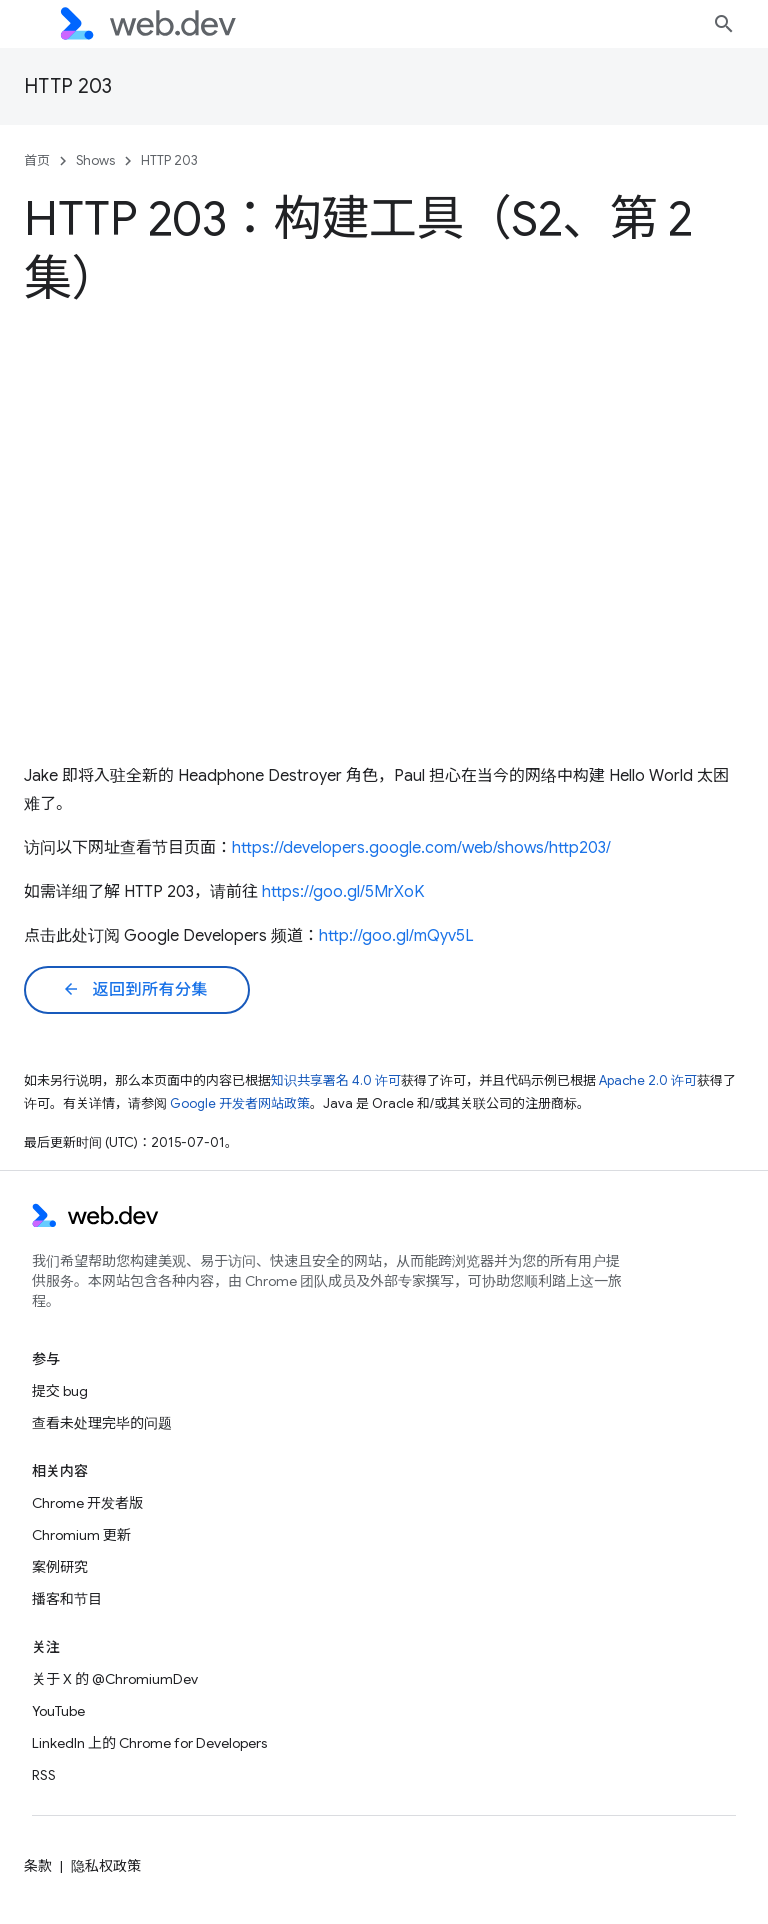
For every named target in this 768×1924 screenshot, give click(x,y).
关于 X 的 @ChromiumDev (115, 1679)
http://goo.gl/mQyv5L (396, 936)
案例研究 (60, 1567)
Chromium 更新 (81, 1535)
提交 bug (60, 1391)
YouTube (58, 1711)
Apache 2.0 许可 (648, 1080)
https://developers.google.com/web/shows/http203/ (421, 848)
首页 (37, 160)
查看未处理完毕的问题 (102, 1423)
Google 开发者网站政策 (240, 1103)
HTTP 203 (68, 86)
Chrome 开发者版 (87, 1503)
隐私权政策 (106, 1866)
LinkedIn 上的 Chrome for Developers (149, 1743)
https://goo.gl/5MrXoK (343, 892)
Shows (95, 160)
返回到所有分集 (135, 990)
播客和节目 (67, 1599)
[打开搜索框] (724, 24)
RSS (44, 1775)
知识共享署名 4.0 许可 (336, 1080)
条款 (38, 1866)
